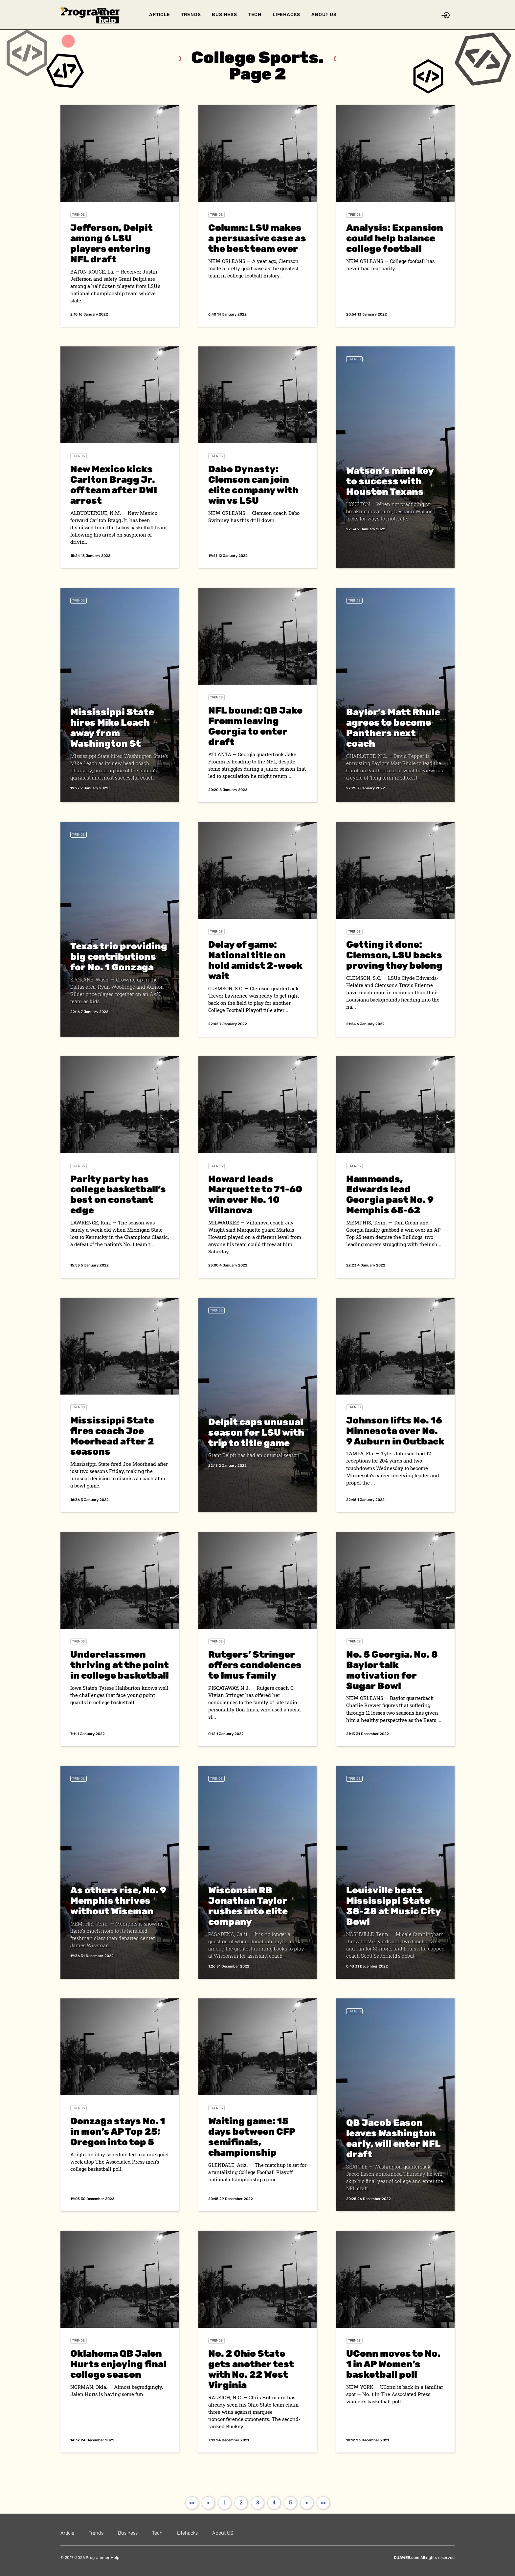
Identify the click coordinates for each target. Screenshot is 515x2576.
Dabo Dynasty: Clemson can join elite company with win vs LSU (253, 485)
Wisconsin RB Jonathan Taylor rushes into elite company (248, 1906)
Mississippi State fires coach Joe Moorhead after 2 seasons (112, 1436)
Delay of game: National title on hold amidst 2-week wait (255, 960)
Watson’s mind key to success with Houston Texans (390, 481)
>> (323, 2502)
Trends (191, 14)
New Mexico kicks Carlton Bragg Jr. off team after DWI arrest (113, 485)
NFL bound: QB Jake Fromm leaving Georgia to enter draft (255, 726)
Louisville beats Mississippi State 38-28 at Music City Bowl (393, 1906)
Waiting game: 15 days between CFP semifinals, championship (251, 2137)
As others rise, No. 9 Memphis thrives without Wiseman (118, 1901)
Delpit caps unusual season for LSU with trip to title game (256, 1432)
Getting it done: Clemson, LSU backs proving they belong (394, 955)
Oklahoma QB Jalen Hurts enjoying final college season (118, 2364)
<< (191, 2502)
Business (224, 14)
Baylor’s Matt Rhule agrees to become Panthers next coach (393, 728)
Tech (254, 14)
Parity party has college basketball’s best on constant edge (118, 1195)
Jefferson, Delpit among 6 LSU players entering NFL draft (111, 243)
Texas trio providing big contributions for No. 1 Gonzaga (118, 957)
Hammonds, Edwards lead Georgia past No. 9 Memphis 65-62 (390, 1195)
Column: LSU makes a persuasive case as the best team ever (257, 238)
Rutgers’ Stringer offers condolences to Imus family (255, 1665)
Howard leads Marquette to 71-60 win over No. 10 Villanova (255, 1195)
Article (159, 14)
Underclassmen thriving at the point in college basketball (119, 1665)
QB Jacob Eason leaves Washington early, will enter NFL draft (393, 2138)
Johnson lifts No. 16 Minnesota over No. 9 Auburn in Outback (395, 1431)
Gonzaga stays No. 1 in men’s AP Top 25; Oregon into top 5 (117, 2131)
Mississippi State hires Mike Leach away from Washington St (112, 728)
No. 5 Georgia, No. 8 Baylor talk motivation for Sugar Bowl (392, 1670)
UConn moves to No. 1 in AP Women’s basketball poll (393, 2364)
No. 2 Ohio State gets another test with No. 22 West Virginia (251, 2369)
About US (323, 14)
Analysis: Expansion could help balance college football (394, 238)
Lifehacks (286, 14)
